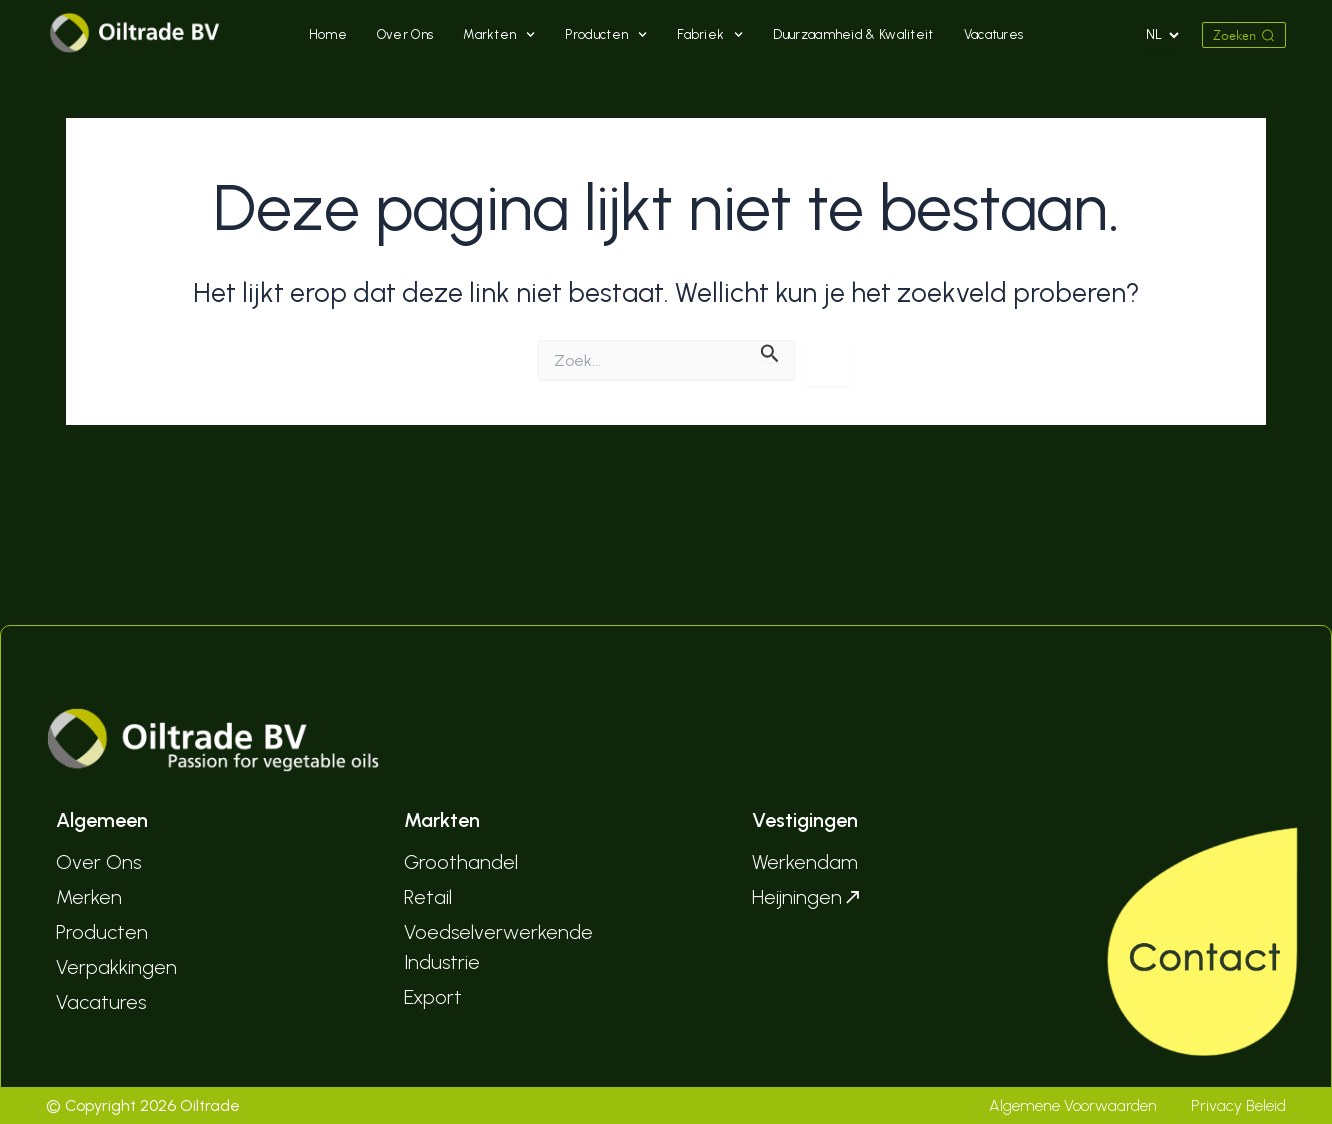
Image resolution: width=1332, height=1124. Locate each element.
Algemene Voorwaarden (1073, 1105)
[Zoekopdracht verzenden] (770, 351)
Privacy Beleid (1238, 1105)
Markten (499, 35)
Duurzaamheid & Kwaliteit (853, 34)
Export (433, 997)
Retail (428, 897)
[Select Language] (1162, 35)
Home (328, 34)
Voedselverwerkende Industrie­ (498, 947)
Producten (606, 35)
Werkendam (805, 862)
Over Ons (405, 34)
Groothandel (461, 862)
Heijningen (807, 897)
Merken (89, 897)
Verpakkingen (116, 967)
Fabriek (710, 35)
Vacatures (994, 34)
